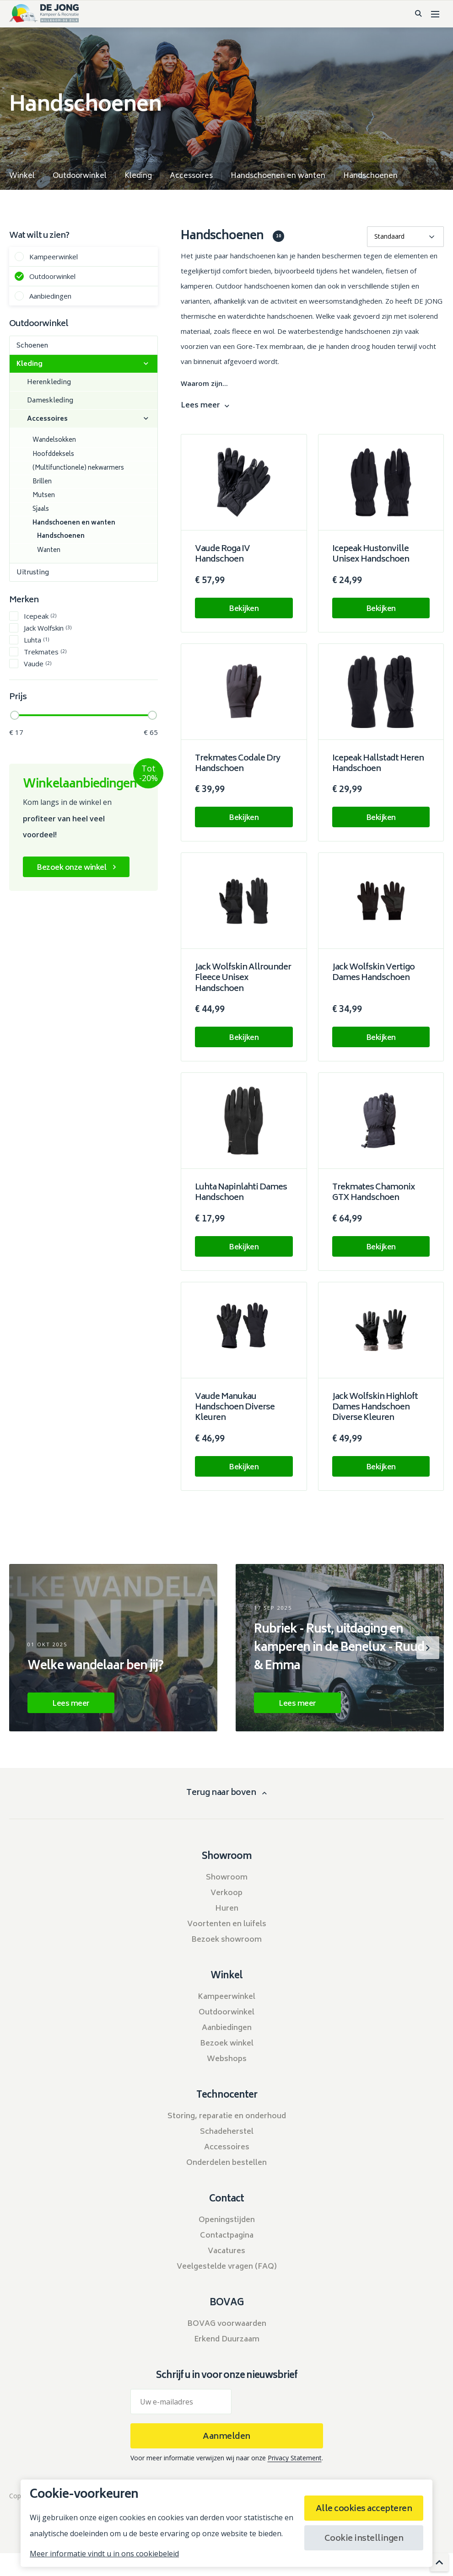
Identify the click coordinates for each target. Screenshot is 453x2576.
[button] (427, 1647)
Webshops (227, 2059)
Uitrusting (32, 572)
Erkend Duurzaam (226, 2339)
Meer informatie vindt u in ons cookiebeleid (104, 2553)
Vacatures (226, 2251)
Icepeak (40, 615)
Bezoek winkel (226, 2043)
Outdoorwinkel (52, 276)
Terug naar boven (221, 1793)
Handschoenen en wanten (73, 523)
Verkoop (226, 1893)
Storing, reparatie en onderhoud (226, 2116)
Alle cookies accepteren (364, 2509)
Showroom (227, 1877)
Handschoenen (61, 536)
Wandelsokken (54, 440)
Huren (226, 1908)
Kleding (29, 364)
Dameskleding (50, 401)
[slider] (14, 715)
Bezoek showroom (226, 1939)
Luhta (36, 639)
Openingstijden (227, 2220)
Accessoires (47, 419)
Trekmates (45, 651)
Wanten (48, 551)
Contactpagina (226, 2235)
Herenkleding (49, 382)
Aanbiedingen (50, 295)
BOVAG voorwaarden (226, 2324)
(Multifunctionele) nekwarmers (78, 468)
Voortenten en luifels (226, 1924)
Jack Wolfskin (47, 627)
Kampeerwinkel (53, 256)
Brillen (42, 482)
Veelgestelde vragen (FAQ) (227, 2266)
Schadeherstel (226, 2132)
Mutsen (43, 496)
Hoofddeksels (53, 455)
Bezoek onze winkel (71, 868)
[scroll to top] (439, 2562)
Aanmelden (226, 2437)
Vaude (37, 663)
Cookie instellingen (364, 2539)
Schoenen (32, 346)
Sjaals (40, 509)
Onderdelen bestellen (226, 2163)
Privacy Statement (295, 2457)
